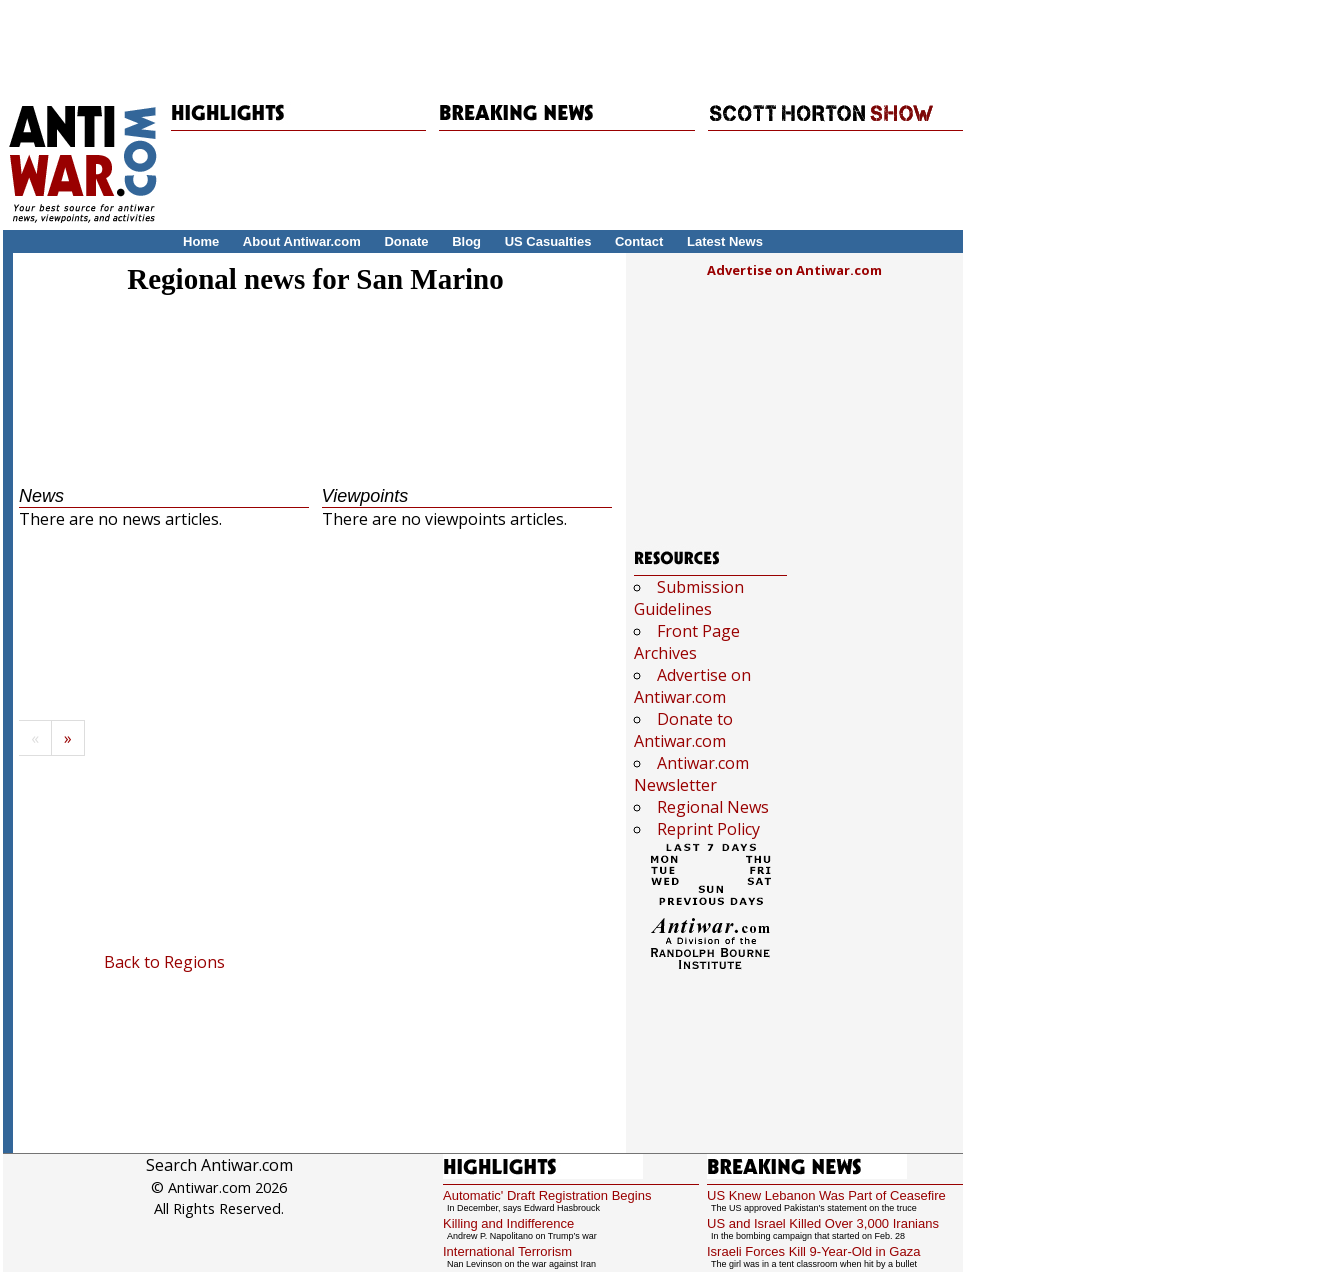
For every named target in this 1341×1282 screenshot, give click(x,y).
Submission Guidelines (689, 598)
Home (201, 241)
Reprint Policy (708, 829)
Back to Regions (164, 962)
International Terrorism (507, 1251)
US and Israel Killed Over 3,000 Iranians (823, 1223)
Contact (639, 241)
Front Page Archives (687, 642)
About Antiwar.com (302, 241)
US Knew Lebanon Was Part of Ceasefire (826, 1195)
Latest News (725, 241)
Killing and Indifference (508, 1223)
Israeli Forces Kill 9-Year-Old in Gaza (813, 1251)
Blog (466, 241)
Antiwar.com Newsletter (691, 774)
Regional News (713, 807)
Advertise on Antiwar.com (794, 270)
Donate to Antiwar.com (683, 730)
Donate (406, 241)
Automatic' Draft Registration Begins (547, 1195)
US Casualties (548, 241)
